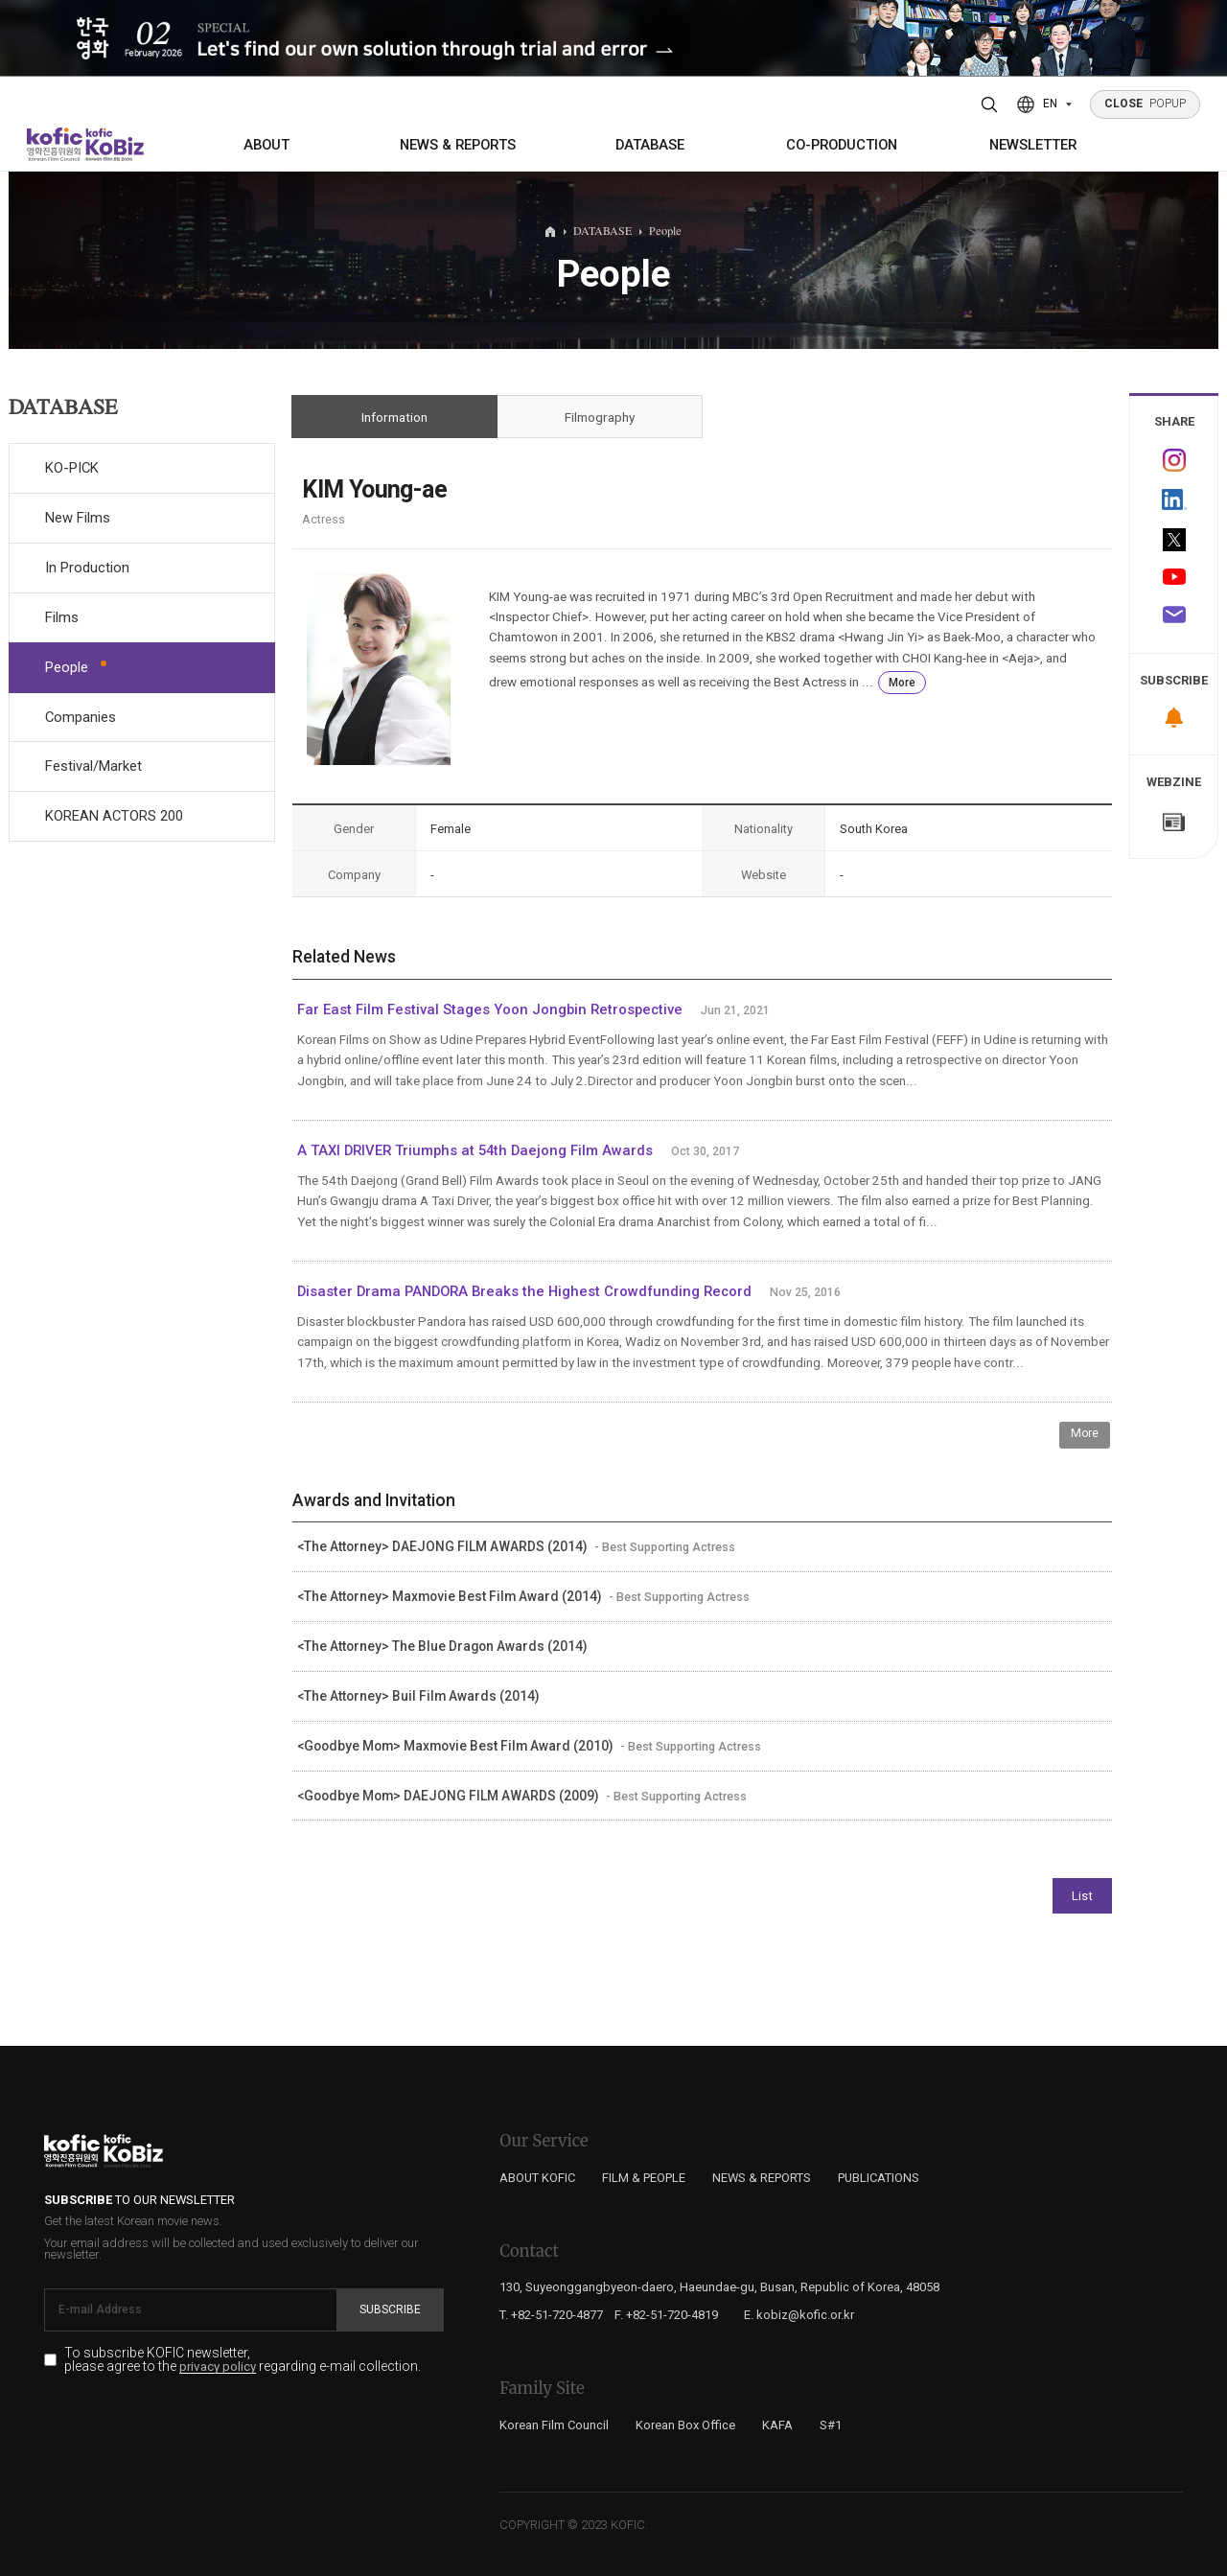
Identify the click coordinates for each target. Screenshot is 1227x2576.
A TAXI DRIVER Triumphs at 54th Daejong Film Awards (475, 1150)
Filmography (600, 417)
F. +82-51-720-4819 (666, 2315)
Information (394, 417)
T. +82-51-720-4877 (551, 2315)
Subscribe (390, 2309)
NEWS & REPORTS (458, 144)
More (902, 682)
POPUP (1145, 103)
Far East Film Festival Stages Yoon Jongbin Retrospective (490, 1009)
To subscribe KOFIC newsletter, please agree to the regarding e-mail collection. (242, 2360)
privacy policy (217, 2367)
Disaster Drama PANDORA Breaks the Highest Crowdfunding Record (526, 1291)
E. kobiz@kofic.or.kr (799, 2315)
